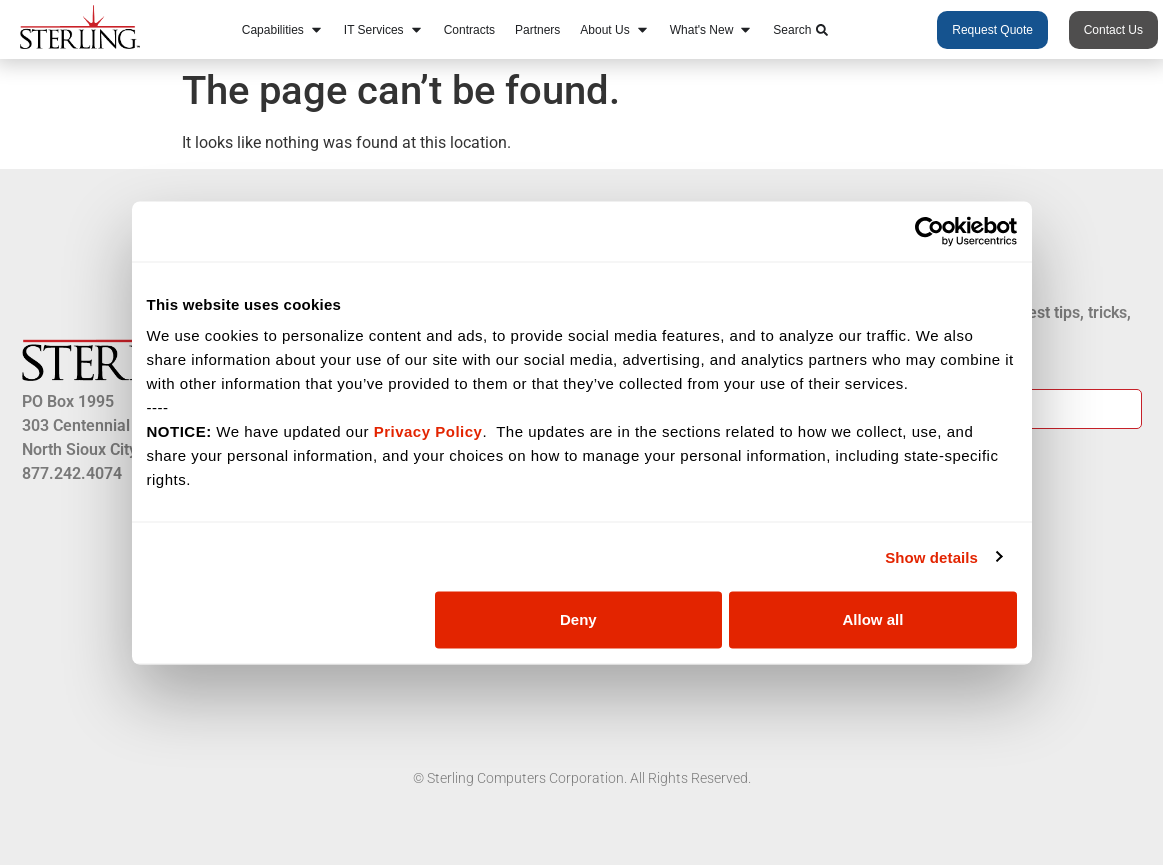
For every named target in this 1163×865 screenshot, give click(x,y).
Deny (578, 619)
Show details (931, 556)
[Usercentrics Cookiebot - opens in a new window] (929, 231)
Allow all (873, 619)
